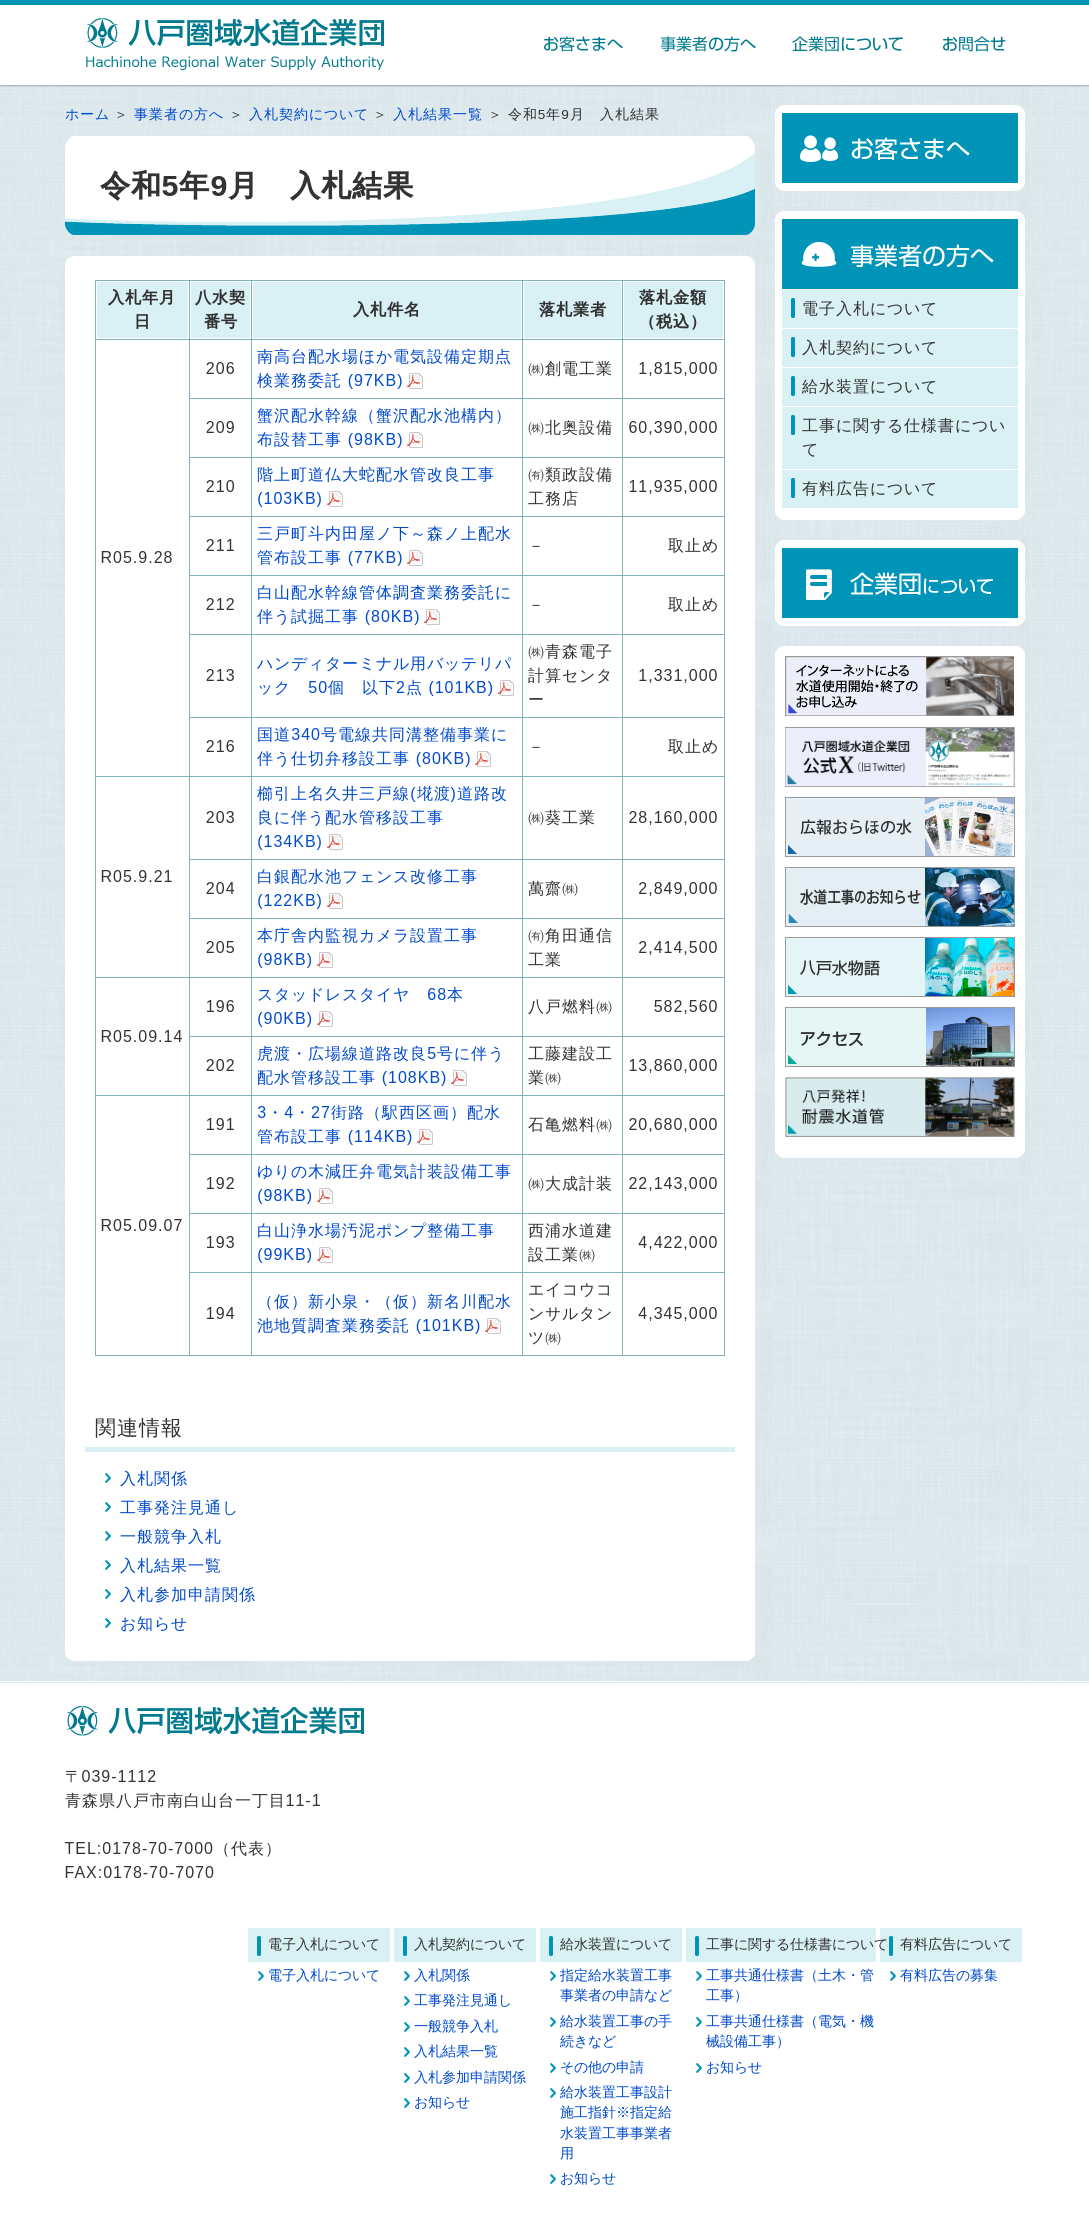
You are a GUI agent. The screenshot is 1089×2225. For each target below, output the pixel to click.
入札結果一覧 (438, 114)
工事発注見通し (179, 1507)
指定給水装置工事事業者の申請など (616, 1985)
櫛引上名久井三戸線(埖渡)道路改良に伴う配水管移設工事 (382, 817)
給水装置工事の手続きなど (616, 2031)
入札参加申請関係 (188, 1594)
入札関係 (154, 1478)
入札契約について (309, 114)
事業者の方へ (179, 114)
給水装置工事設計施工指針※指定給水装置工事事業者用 (616, 2123)
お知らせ (154, 1623)
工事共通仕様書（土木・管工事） (790, 1985)
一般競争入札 (171, 1536)
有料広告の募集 (949, 1975)
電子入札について (324, 1975)
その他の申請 (602, 2067)
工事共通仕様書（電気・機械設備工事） (790, 2031)
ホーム (87, 114)
